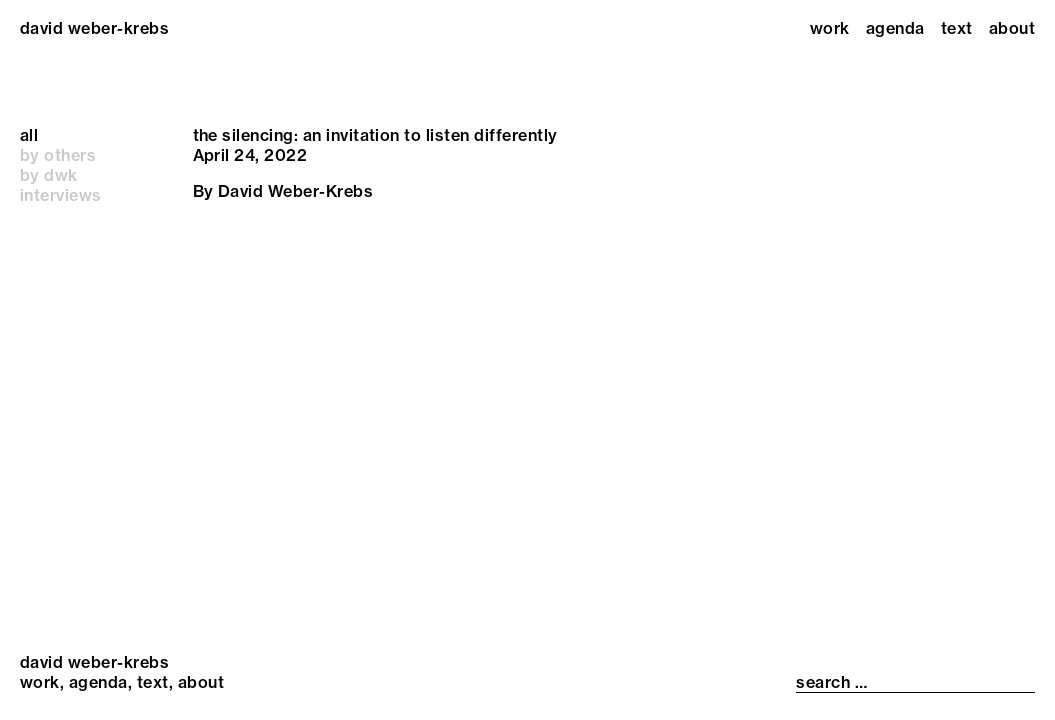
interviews (61, 195)
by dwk (49, 175)
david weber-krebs (94, 28)
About (1012, 28)
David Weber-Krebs (295, 191)
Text (957, 28)
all (29, 135)
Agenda (895, 28)
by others (58, 155)
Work (830, 28)
